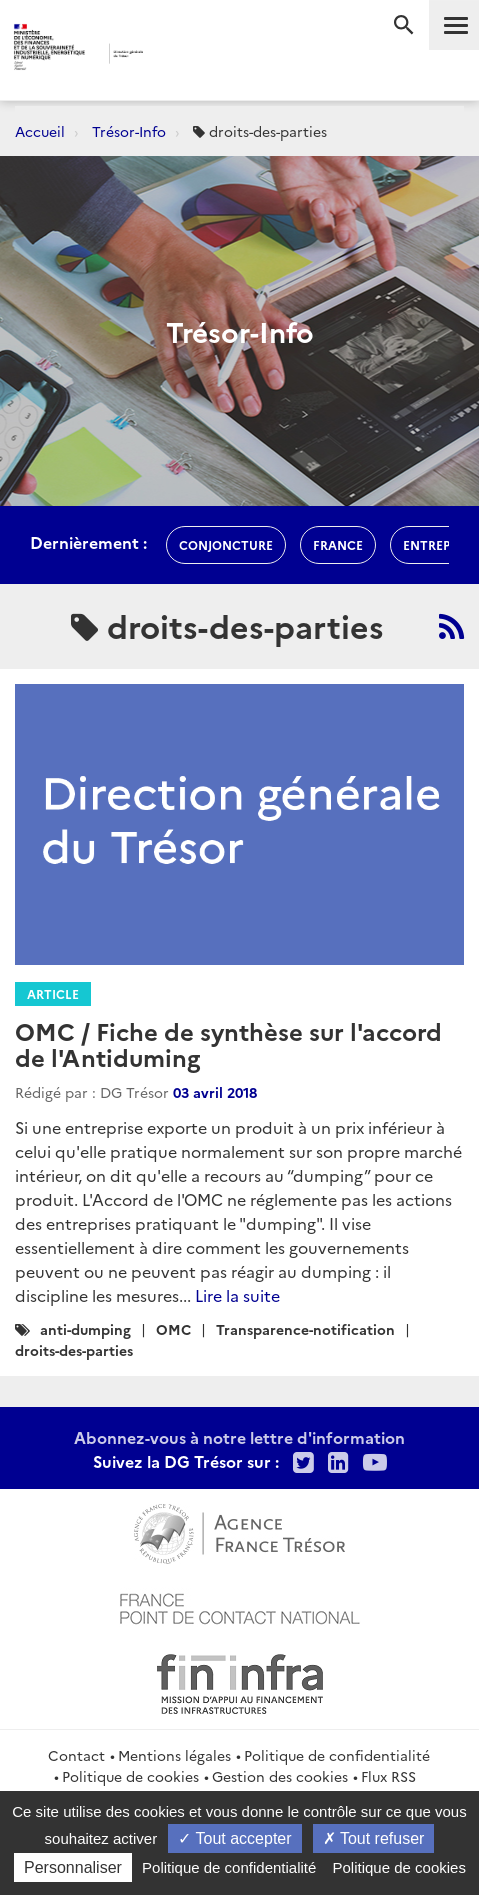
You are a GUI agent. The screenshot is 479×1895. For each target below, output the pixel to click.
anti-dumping (85, 1329)
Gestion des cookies (280, 1776)
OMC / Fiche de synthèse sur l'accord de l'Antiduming (228, 1043)
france (338, 544)
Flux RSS (388, 1776)
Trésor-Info (129, 131)
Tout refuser (374, 1838)
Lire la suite (237, 1295)
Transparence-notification (305, 1329)
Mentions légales (174, 1755)
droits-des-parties (74, 1350)
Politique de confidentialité (337, 1755)
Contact (76, 1755)
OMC (173, 1329)
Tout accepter (234, 1838)
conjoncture (226, 544)
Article (53, 993)
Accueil (40, 131)
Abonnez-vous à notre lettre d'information (239, 1437)
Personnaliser (73, 1867)
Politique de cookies (130, 1776)
